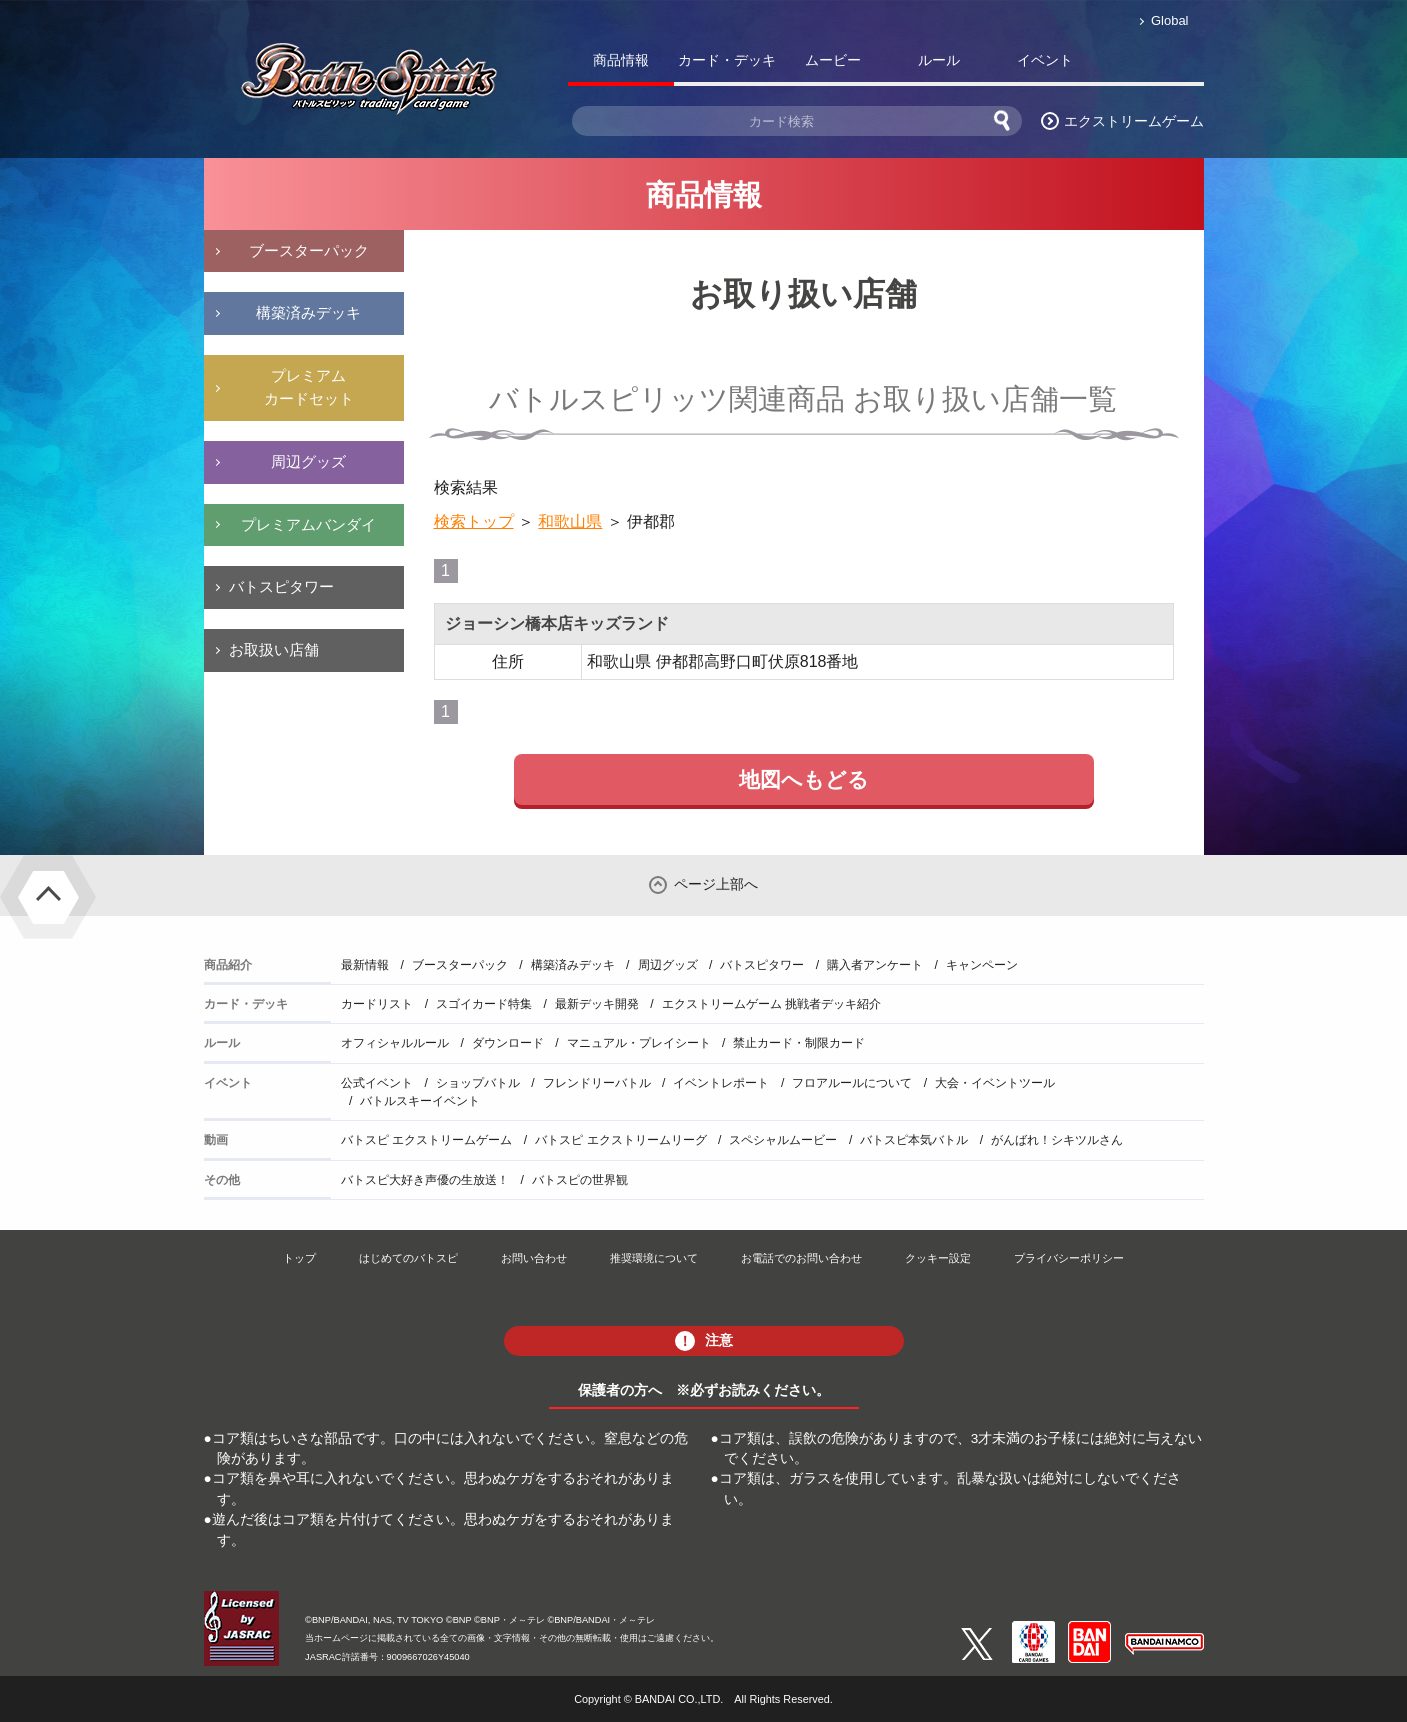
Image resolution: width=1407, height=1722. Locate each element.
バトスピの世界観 (580, 1180)
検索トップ (474, 521)
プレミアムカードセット (309, 387)
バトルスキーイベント (420, 1101)
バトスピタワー (281, 586)
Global (1169, 20)
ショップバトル (478, 1083)
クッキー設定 (938, 1258)
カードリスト (377, 1004)
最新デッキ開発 (597, 1004)
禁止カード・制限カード (799, 1043)
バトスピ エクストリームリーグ (620, 1140)
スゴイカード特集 (484, 1004)
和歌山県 (570, 521)
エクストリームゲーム (1134, 121)
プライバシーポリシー (1069, 1258)
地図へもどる (804, 779)
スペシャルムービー (783, 1140)
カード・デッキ (727, 60)
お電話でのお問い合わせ (801, 1258)
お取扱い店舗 (274, 649)
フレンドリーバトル (597, 1083)
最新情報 (365, 965)
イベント (1045, 60)
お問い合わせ (534, 1258)
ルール (939, 60)
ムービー (833, 60)
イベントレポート (721, 1083)
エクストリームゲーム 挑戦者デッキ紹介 (771, 1004)
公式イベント (377, 1083)
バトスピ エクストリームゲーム (426, 1140)
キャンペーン (982, 965)
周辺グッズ (308, 461)
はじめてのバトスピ (408, 1258)
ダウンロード (508, 1043)
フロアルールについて (852, 1083)
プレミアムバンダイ (308, 524)
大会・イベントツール (995, 1083)
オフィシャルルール (395, 1043)
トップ (299, 1258)
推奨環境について (654, 1258)
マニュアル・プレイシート (639, 1043)
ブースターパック (309, 250)
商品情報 (621, 60)
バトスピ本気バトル (914, 1140)
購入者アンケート (875, 965)
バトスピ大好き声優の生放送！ (425, 1180)
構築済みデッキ (308, 312)
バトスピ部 (1151, 64)
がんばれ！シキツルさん (1057, 1140)
